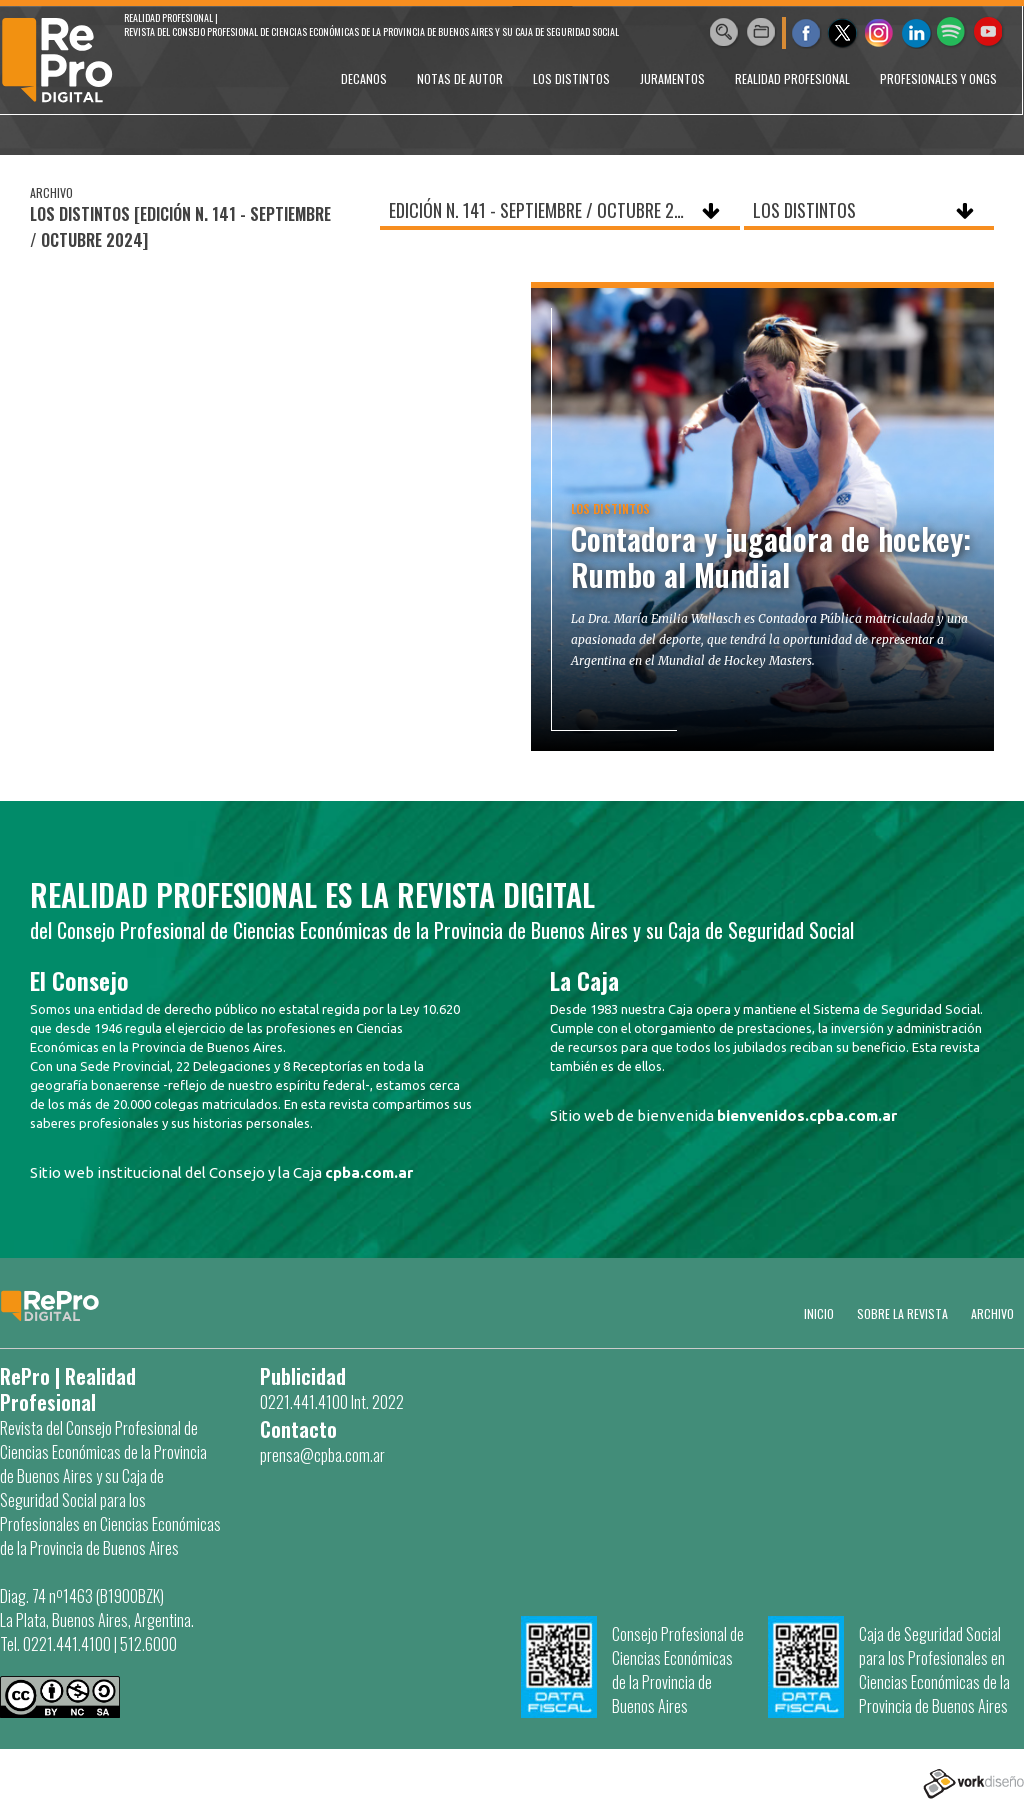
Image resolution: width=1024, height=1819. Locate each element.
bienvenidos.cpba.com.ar (807, 1115)
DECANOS (364, 78)
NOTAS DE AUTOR (460, 78)
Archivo (992, 1313)
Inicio (819, 1313)
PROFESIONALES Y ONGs (938, 78)
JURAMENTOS (672, 78)
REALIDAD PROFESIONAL (792, 78)
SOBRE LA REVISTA (902, 1313)
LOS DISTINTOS (571, 78)
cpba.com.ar (369, 1172)
